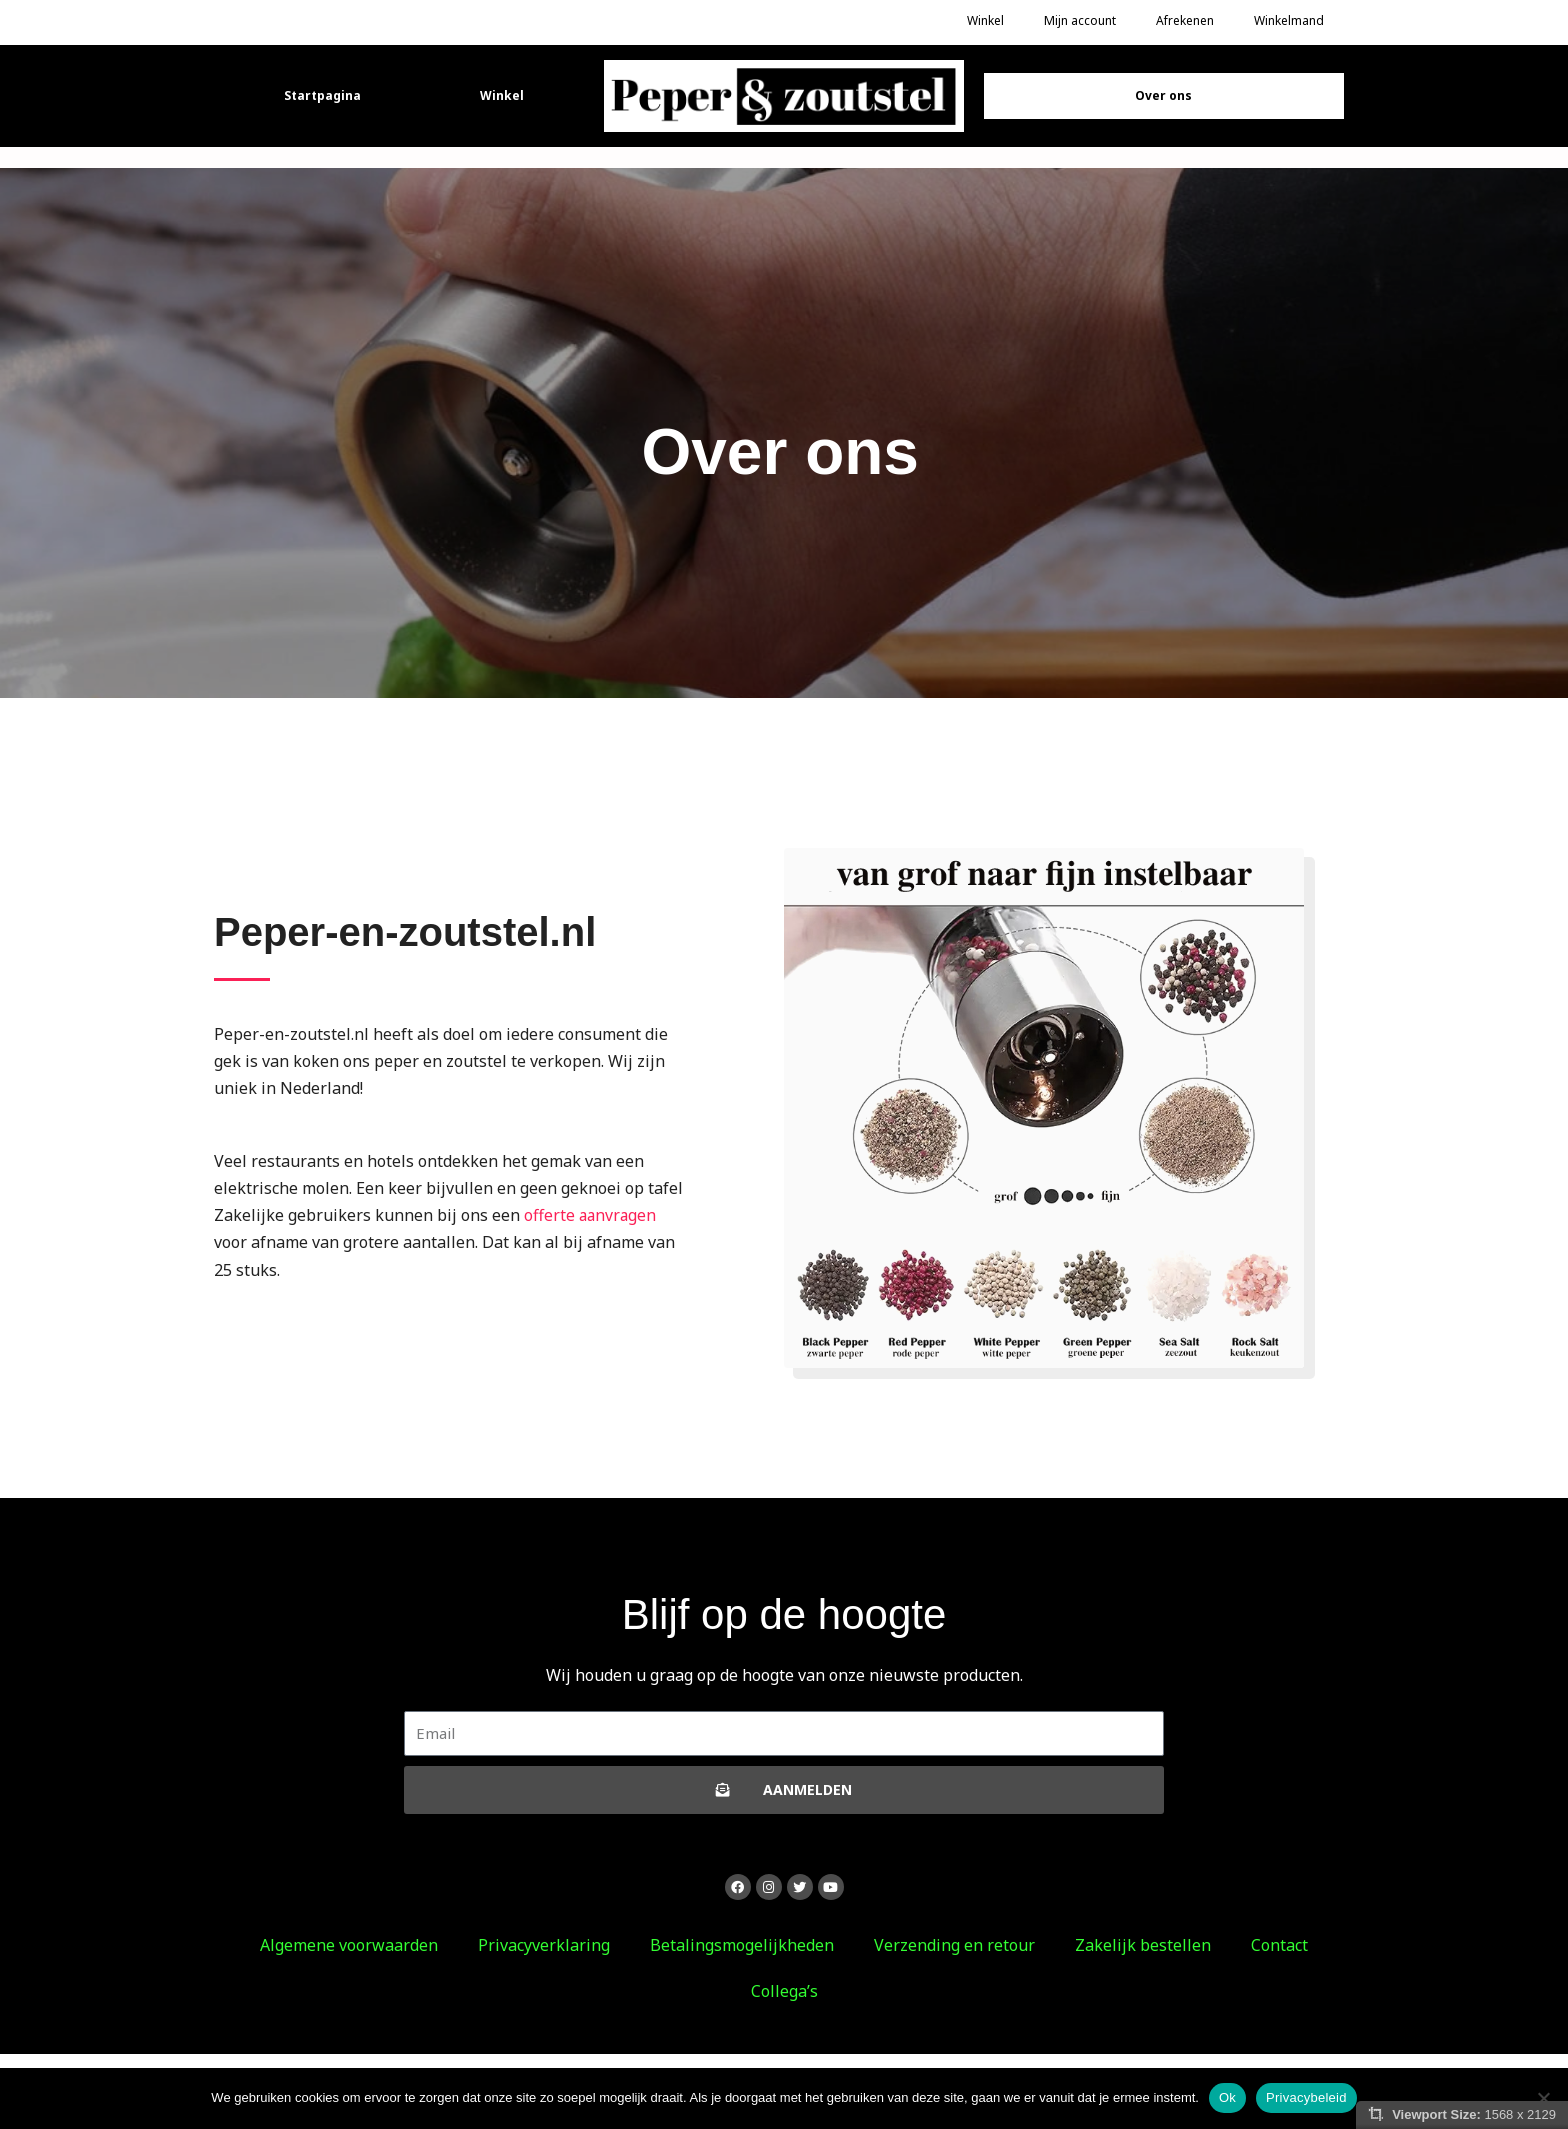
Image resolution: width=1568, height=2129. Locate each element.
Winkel (502, 95)
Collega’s (784, 1991)
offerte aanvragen (591, 1215)
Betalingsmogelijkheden (742, 1945)
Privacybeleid (1306, 2097)
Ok (1227, 2097)
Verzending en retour (954, 1945)
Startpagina (322, 95)
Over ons (1163, 95)
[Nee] (1543, 2098)
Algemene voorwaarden (349, 1945)
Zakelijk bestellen (1143, 1945)
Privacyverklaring (544, 1945)
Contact (1279, 1945)
